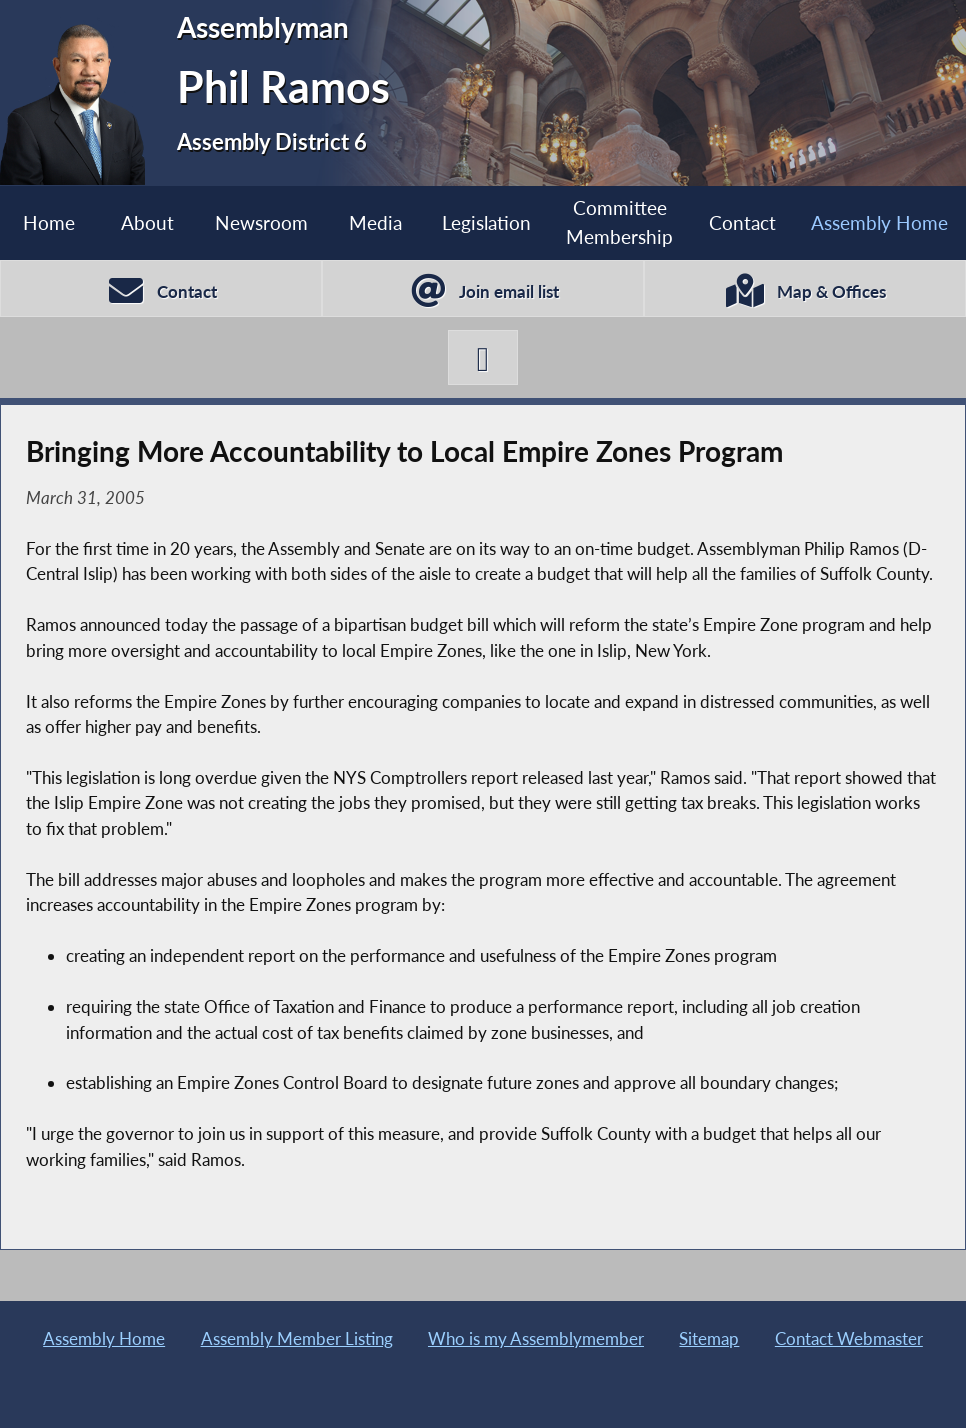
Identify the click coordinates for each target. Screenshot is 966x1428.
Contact (742, 222)
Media (375, 222)
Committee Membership (619, 222)
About (147, 222)
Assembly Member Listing (297, 1338)
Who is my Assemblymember (536, 1338)
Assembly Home (104, 1338)
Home (49, 222)
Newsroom (261, 222)
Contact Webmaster (849, 1338)
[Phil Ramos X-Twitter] (483, 358)
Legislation (486, 222)
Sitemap (709, 1338)
